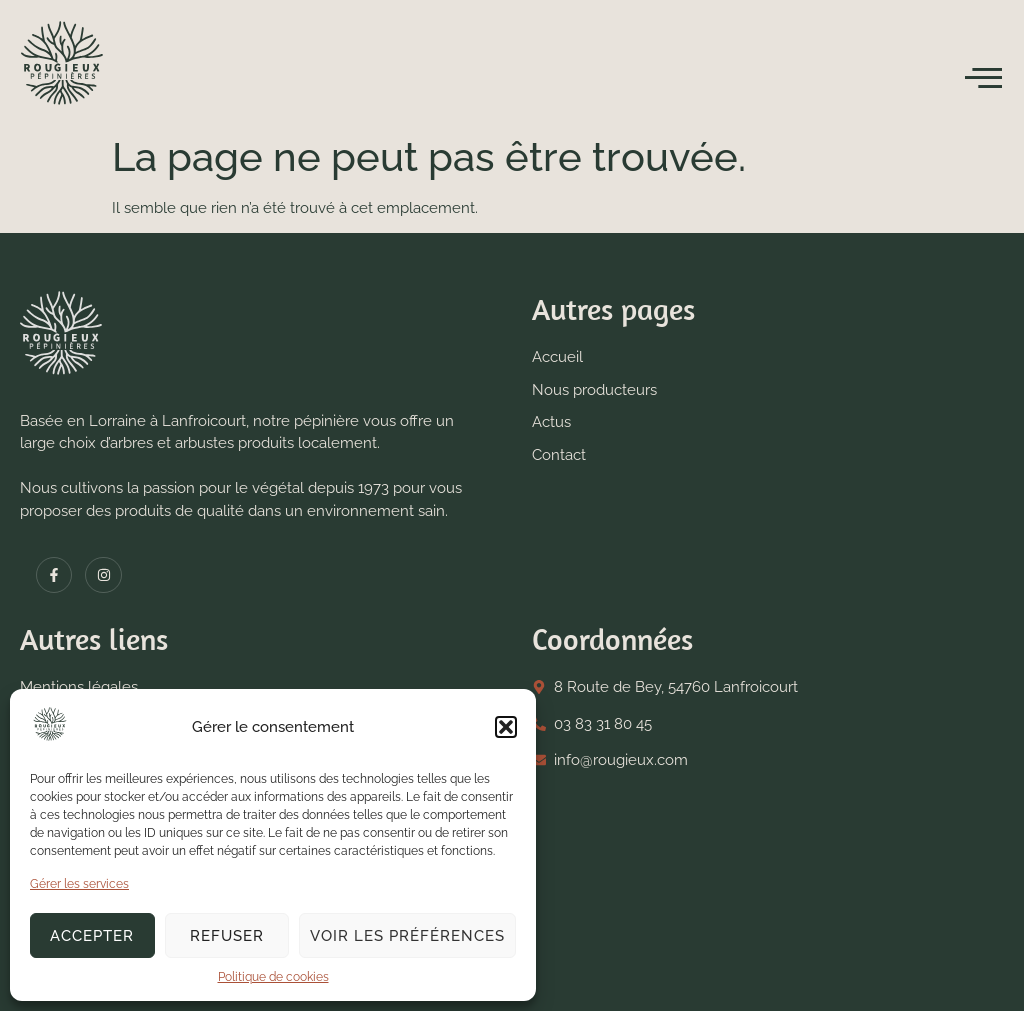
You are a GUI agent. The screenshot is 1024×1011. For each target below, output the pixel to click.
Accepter (92, 936)
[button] (506, 727)
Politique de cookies (273, 977)
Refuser (227, 936)
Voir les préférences (407, 936)
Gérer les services (79, 884)
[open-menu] (984, 78)
